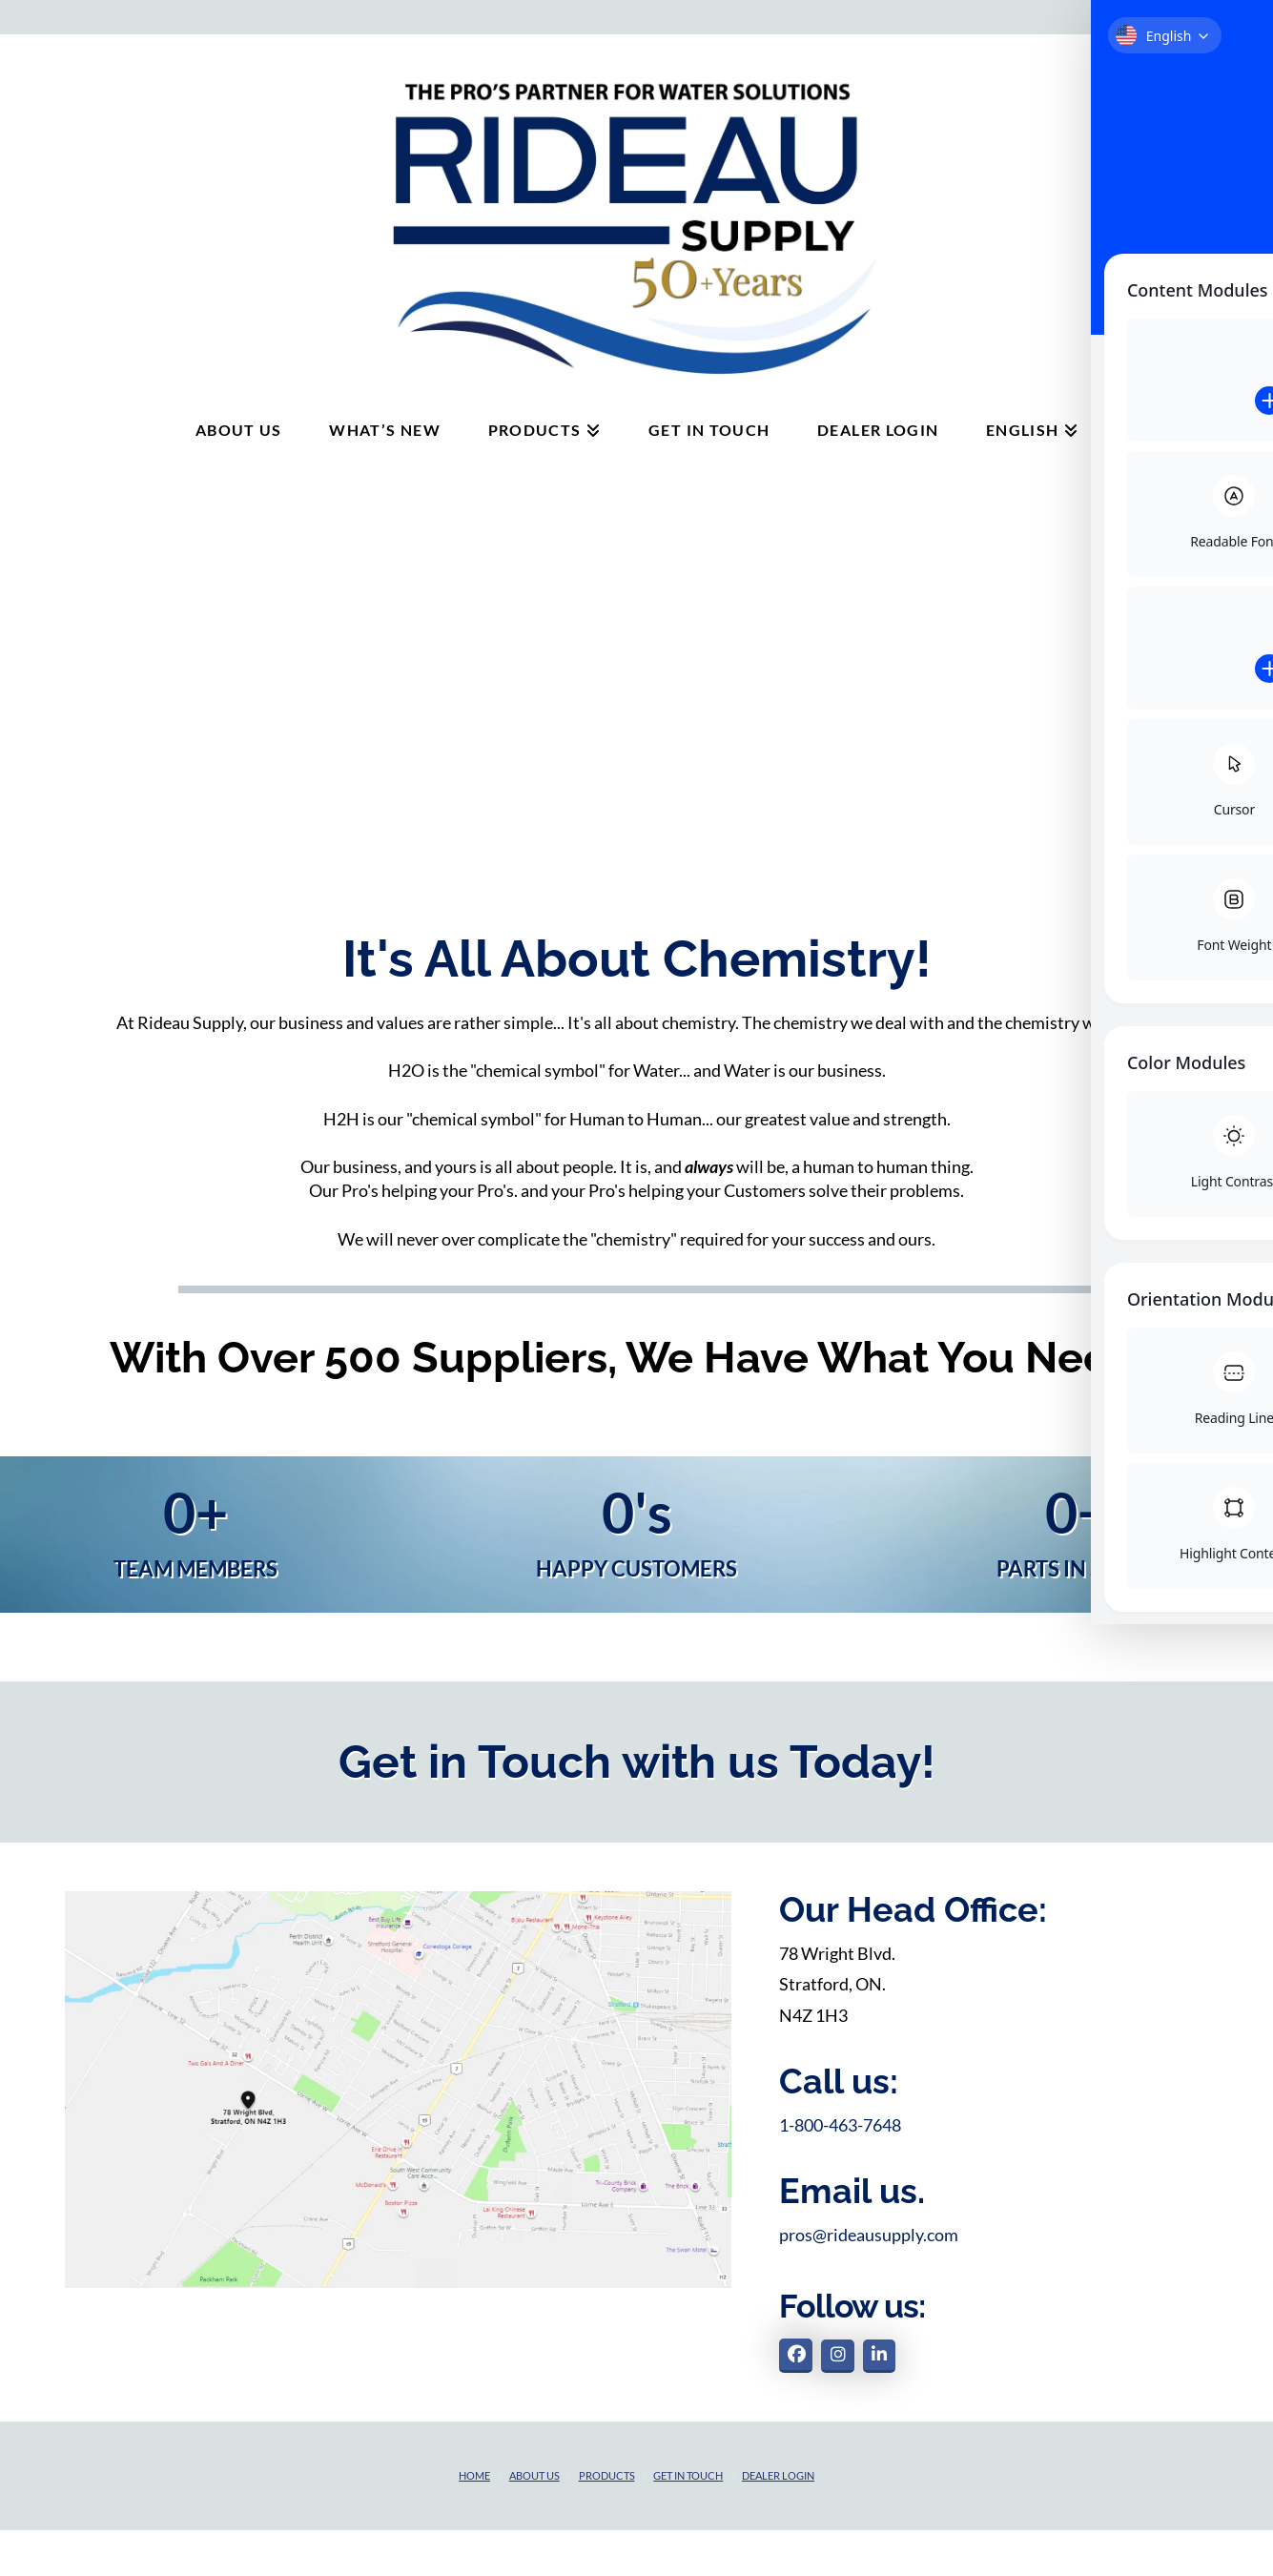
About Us (534, 2475)
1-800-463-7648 (840, 2124)
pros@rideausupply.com (868, 2234)
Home (474, 2475)
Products (607, 2475)
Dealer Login (778, 2475)
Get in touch (688, 2475)
